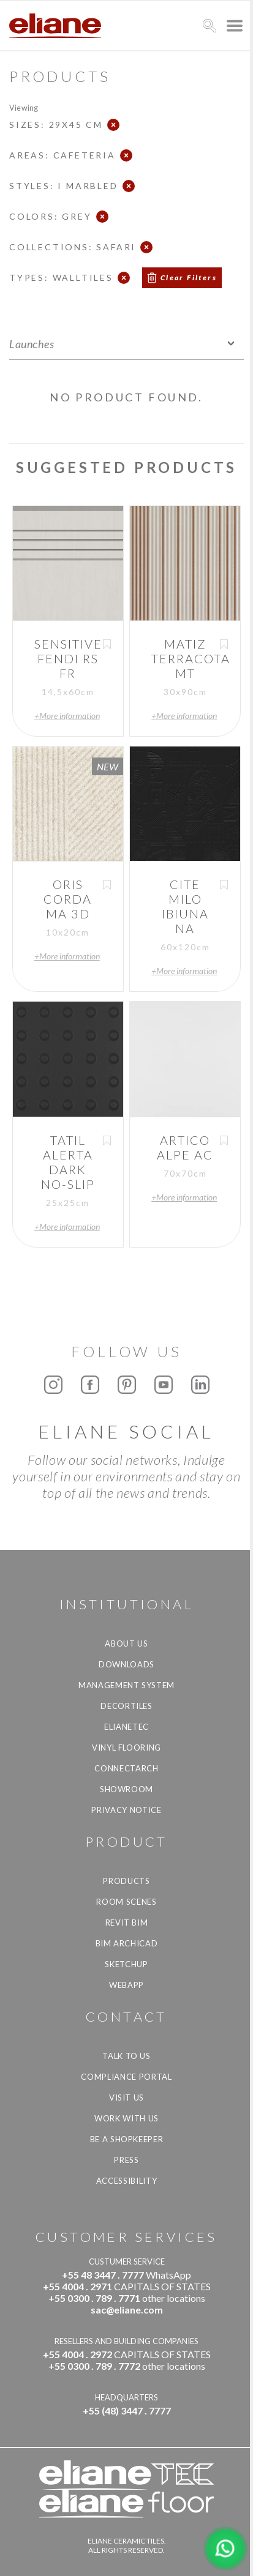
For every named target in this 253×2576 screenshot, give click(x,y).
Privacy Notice (126, 1810)
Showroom (126, 1789)
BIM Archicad (127, 1943)
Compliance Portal (126, 2077)
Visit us (126, 2097)
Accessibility (126, 2181)
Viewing (23, 107)
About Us (126, 1643)
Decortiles (126, 1706)
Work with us (126, 2118)
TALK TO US (126, 2056)
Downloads (126, 1664)
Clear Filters (188, 277)
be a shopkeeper (127, 2139)
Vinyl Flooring (126, 1747)
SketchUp (126, 1964)
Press (126, 2160)
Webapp (126, 1985)
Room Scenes (126, 1902)
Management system (126, 1685)
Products (126, 1881)
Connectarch (126, 1768)
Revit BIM (126, 1922)
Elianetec (126, 1727)
